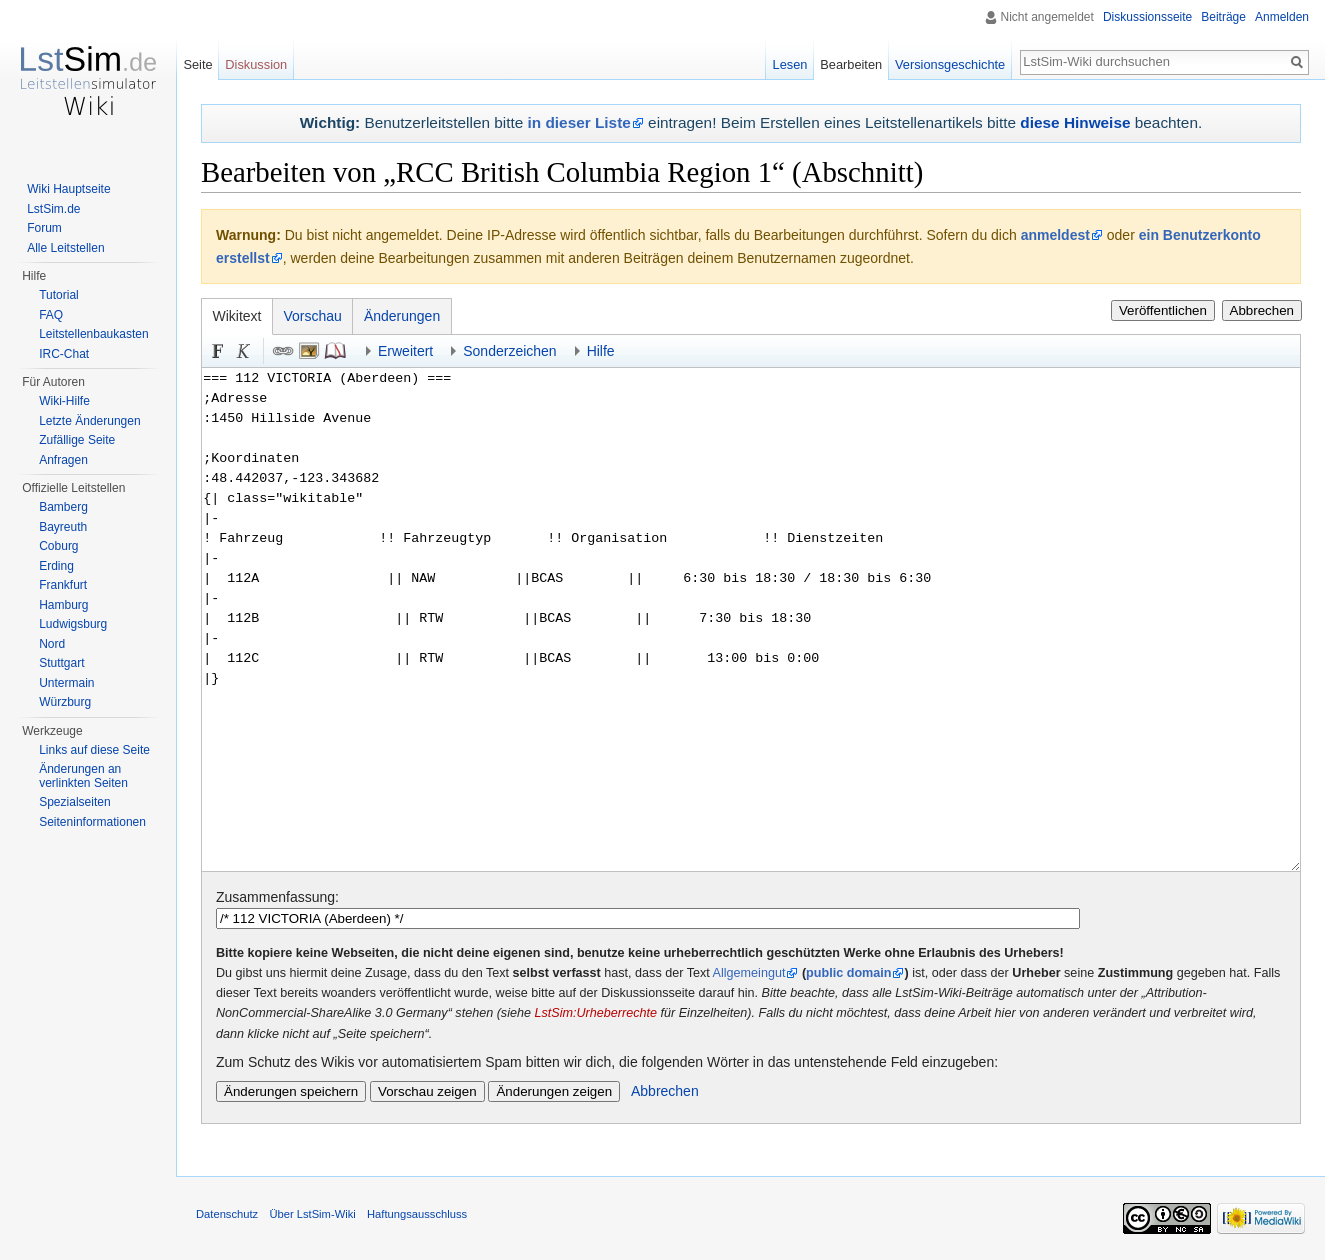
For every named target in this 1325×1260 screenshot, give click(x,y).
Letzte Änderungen (89, 421)
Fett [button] (218, 351)
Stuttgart (61, 663)
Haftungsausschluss (417, 1214)
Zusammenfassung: (277, 897)
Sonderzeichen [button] (509, 351)
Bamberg (63, 507)
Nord (52, 644)
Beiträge (1223, 17)
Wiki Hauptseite (68, 189)
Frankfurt (63, 585)
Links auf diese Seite (94, 750)
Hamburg (63, 605)
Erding (56, 566)
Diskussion (256, 64)
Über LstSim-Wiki (312, 1214)
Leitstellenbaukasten (93, 334)
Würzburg (65, 702)
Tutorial (59, 295)
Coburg (58, 546)
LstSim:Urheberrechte (595, 1013)
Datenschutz (227, 1214)
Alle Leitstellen (65, 248)
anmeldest (1055, 235)
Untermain (66, 683)
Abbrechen (1262, 310)
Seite (197, 64)
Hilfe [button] (601, 351)
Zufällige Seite (77, 440)
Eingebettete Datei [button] (309, 351)
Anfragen (63, 460)
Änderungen (402, 316)
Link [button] (283, 351)
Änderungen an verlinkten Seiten (83, 776)
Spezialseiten (74, 802)
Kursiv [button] (244, 351)
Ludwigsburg (73, 624)
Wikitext (237, 316)
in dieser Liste (579, 122)
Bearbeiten (851, 64)
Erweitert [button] (405, 351)
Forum (44, 228)
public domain (848, 973)
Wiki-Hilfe (64, 401)
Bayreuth (63, 527)
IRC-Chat (64, 354)
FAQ (51, 315)
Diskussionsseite (1147, 17)
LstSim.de (53, 209)
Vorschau (313, 316)
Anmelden (1282, 17)
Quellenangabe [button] (335, 351)
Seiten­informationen (92, 822)
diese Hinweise (1075, 122)
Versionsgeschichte (950, 64)
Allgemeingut (749, 973)
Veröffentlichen (1163, 310)
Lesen (790, 64)
